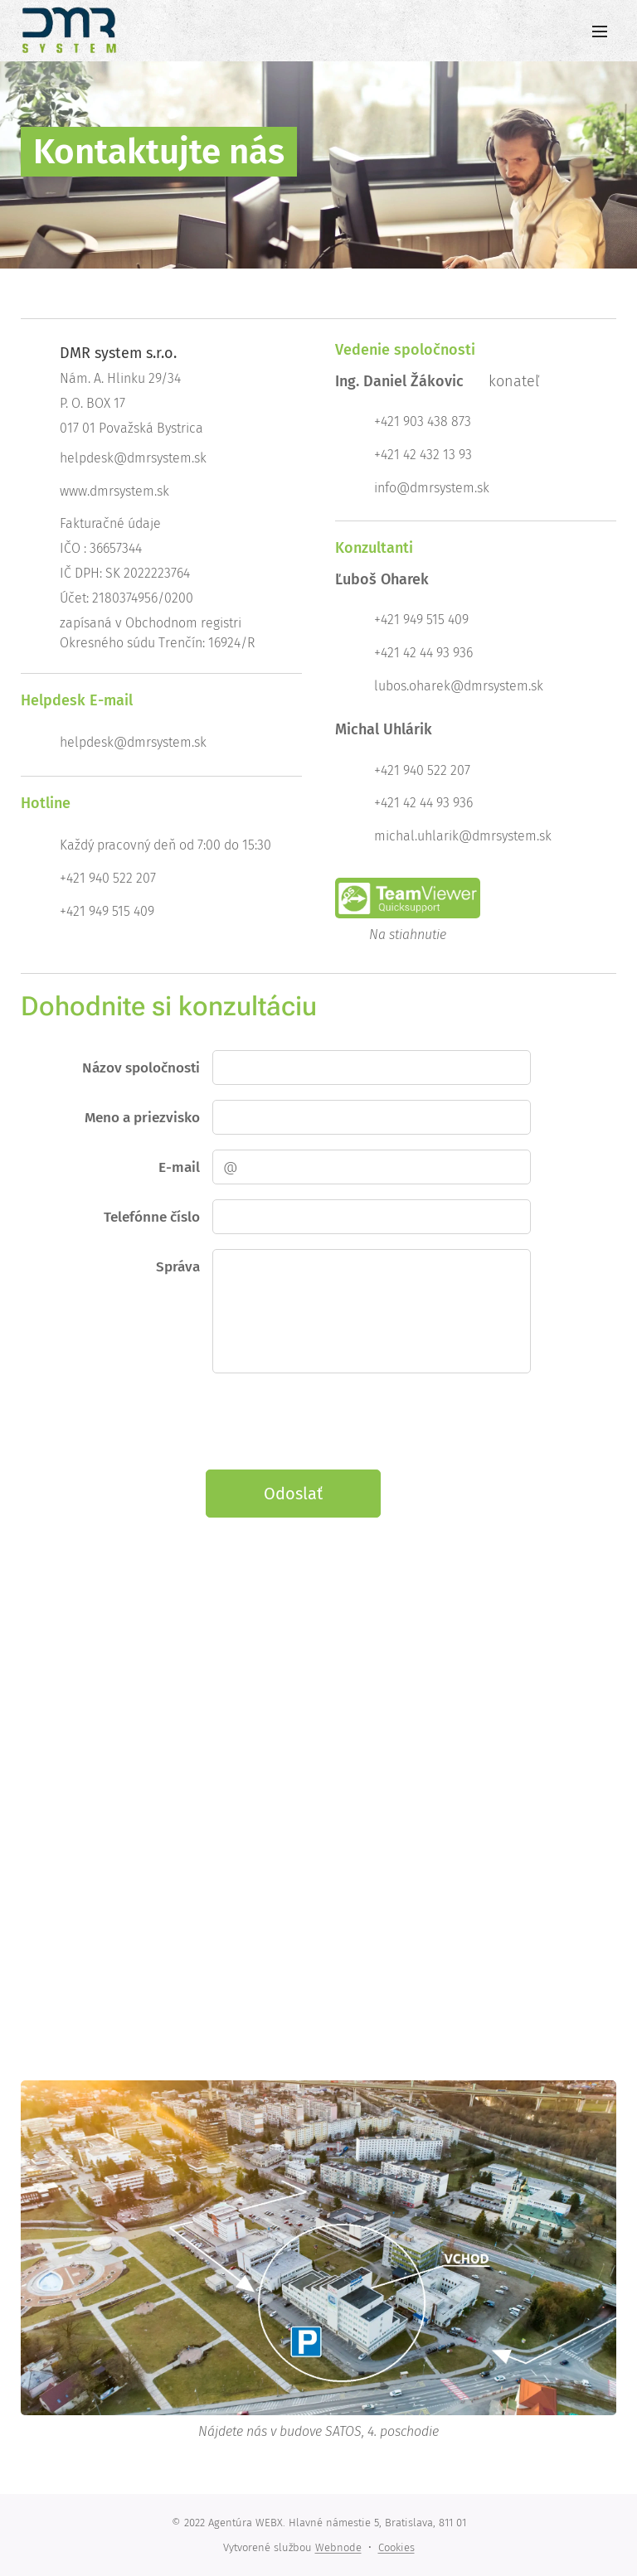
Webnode (338, 2547)
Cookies (396, 2547)
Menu (599, 31)
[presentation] (338, 1420)
